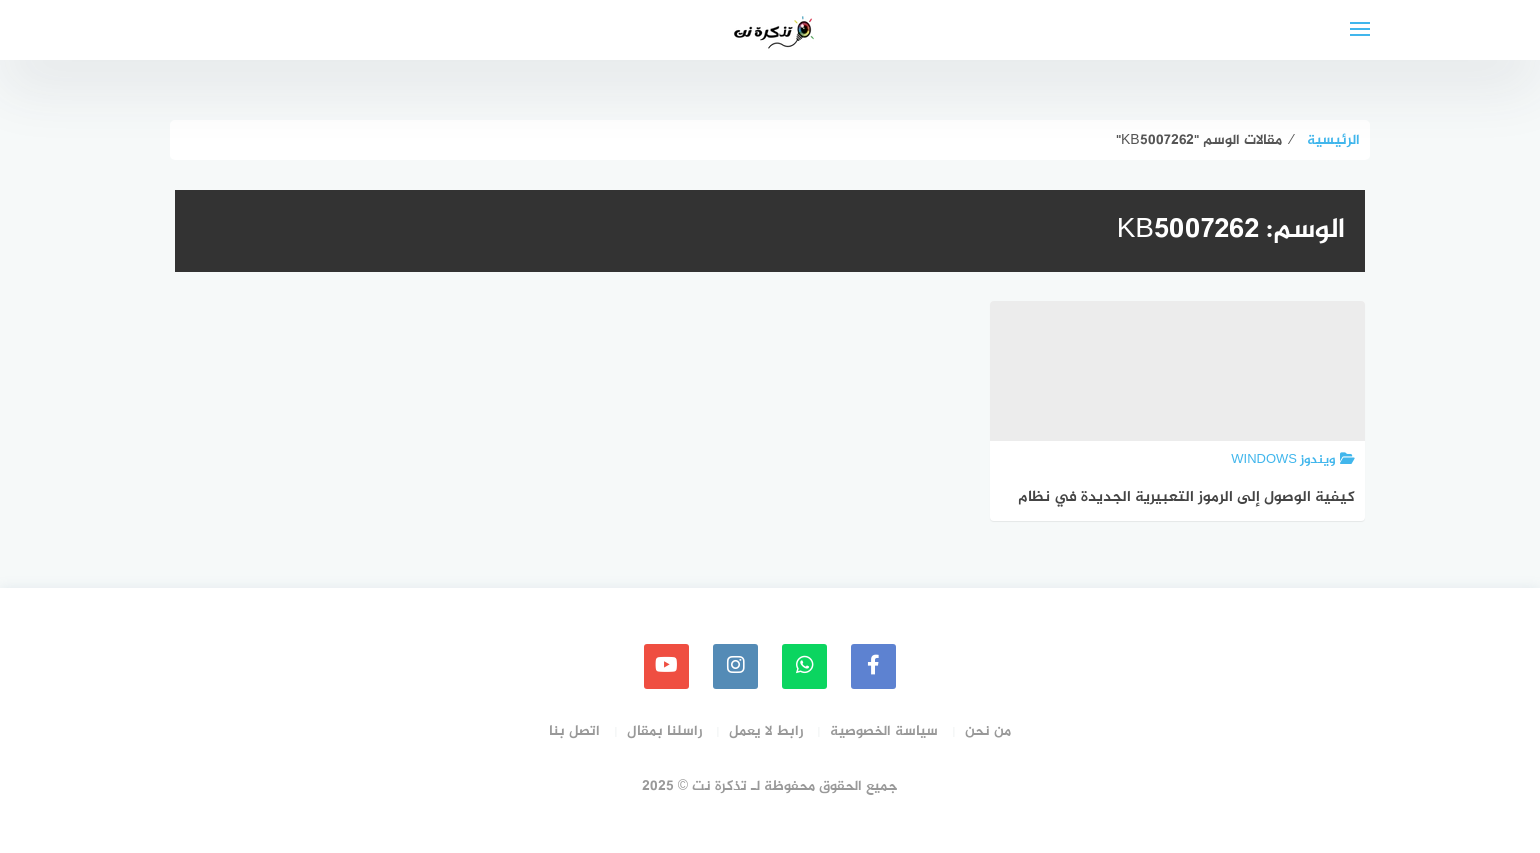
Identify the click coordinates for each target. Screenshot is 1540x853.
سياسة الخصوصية (884, 731)
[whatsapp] (804, 666)
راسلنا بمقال (664, 731)
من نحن (988, 731)
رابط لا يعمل (766, 731)
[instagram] (735, 666)
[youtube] (666, 666)
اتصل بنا (574, 731)
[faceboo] (873, 666)
